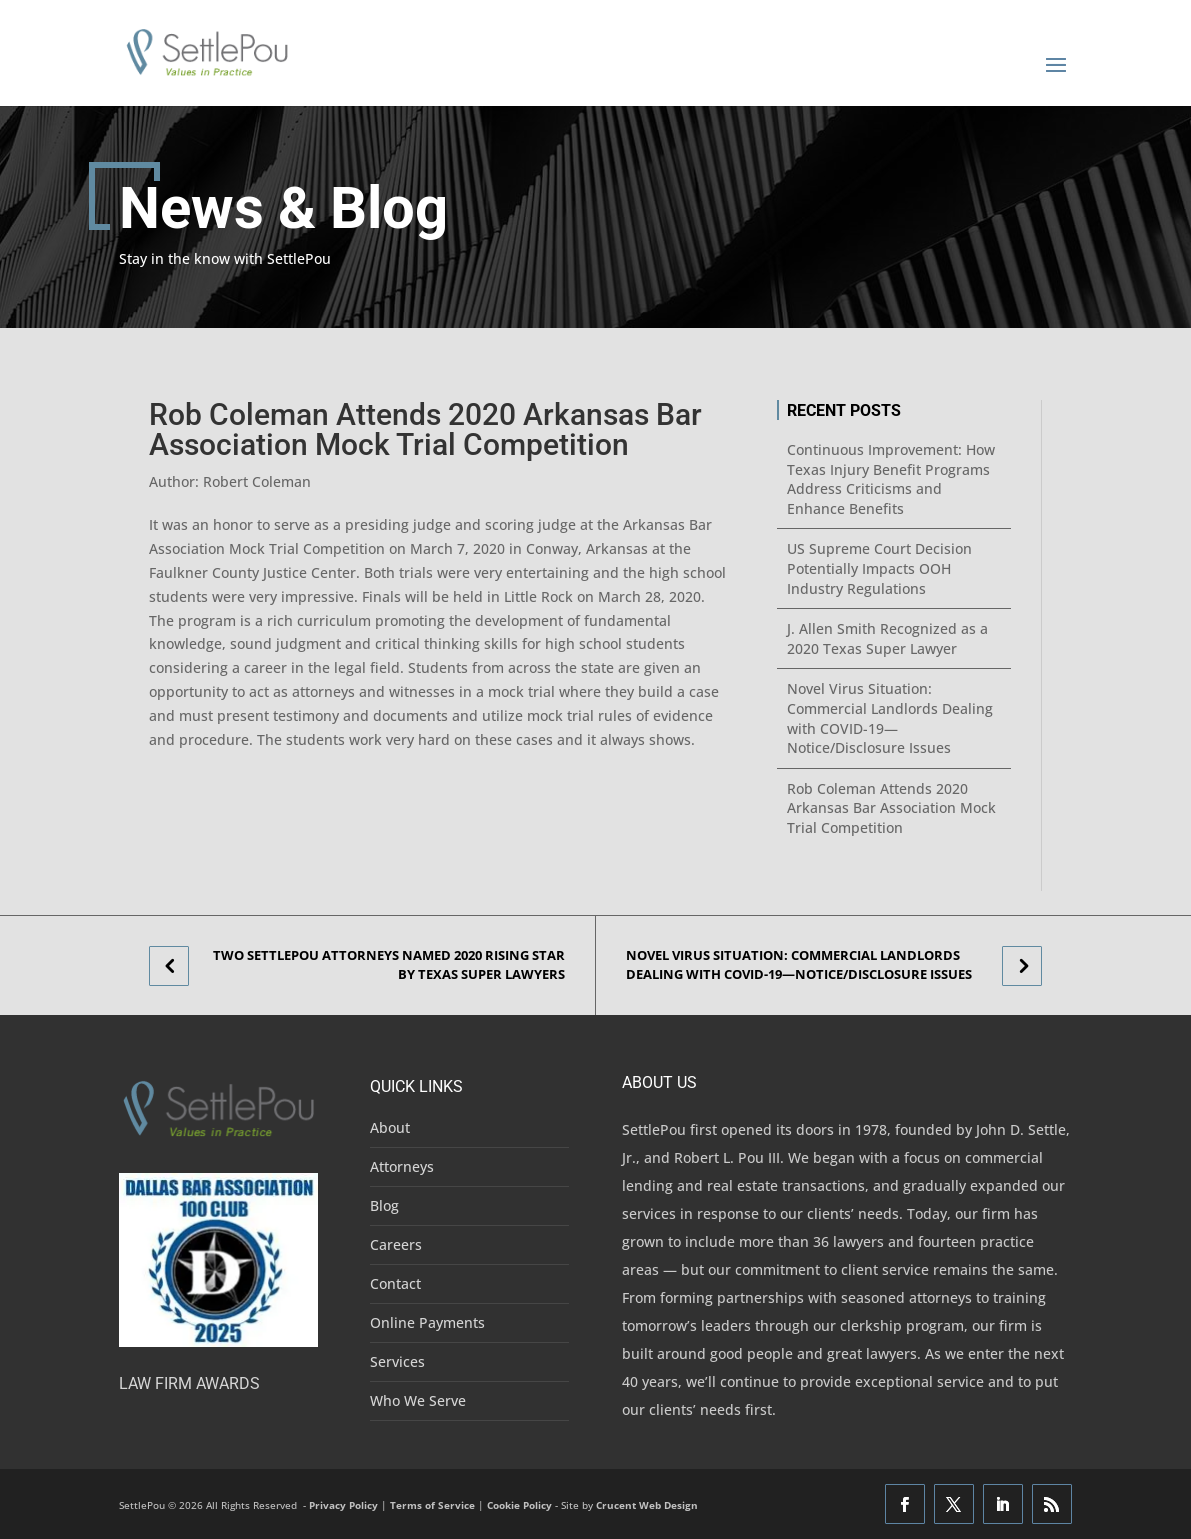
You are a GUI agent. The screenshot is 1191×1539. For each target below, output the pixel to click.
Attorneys (402, 1166)
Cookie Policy (519, 1505)
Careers (396, 1244)
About (390, 1127)
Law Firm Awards (189, 1383)
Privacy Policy (343, 1505)
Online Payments (427, 1322)
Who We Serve (418, 1400)
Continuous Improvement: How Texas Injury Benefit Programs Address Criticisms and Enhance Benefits (891, 479)
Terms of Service (432, 1505)
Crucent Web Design (647, 1505)
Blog (384, 1205)
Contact (395, 1283)
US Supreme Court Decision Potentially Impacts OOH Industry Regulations (879, 568)
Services (397, 1361)
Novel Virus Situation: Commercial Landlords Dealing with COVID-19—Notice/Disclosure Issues (890, 718)
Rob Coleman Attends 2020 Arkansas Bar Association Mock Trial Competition (891, 808)
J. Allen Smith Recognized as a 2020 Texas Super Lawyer (887, 638)
